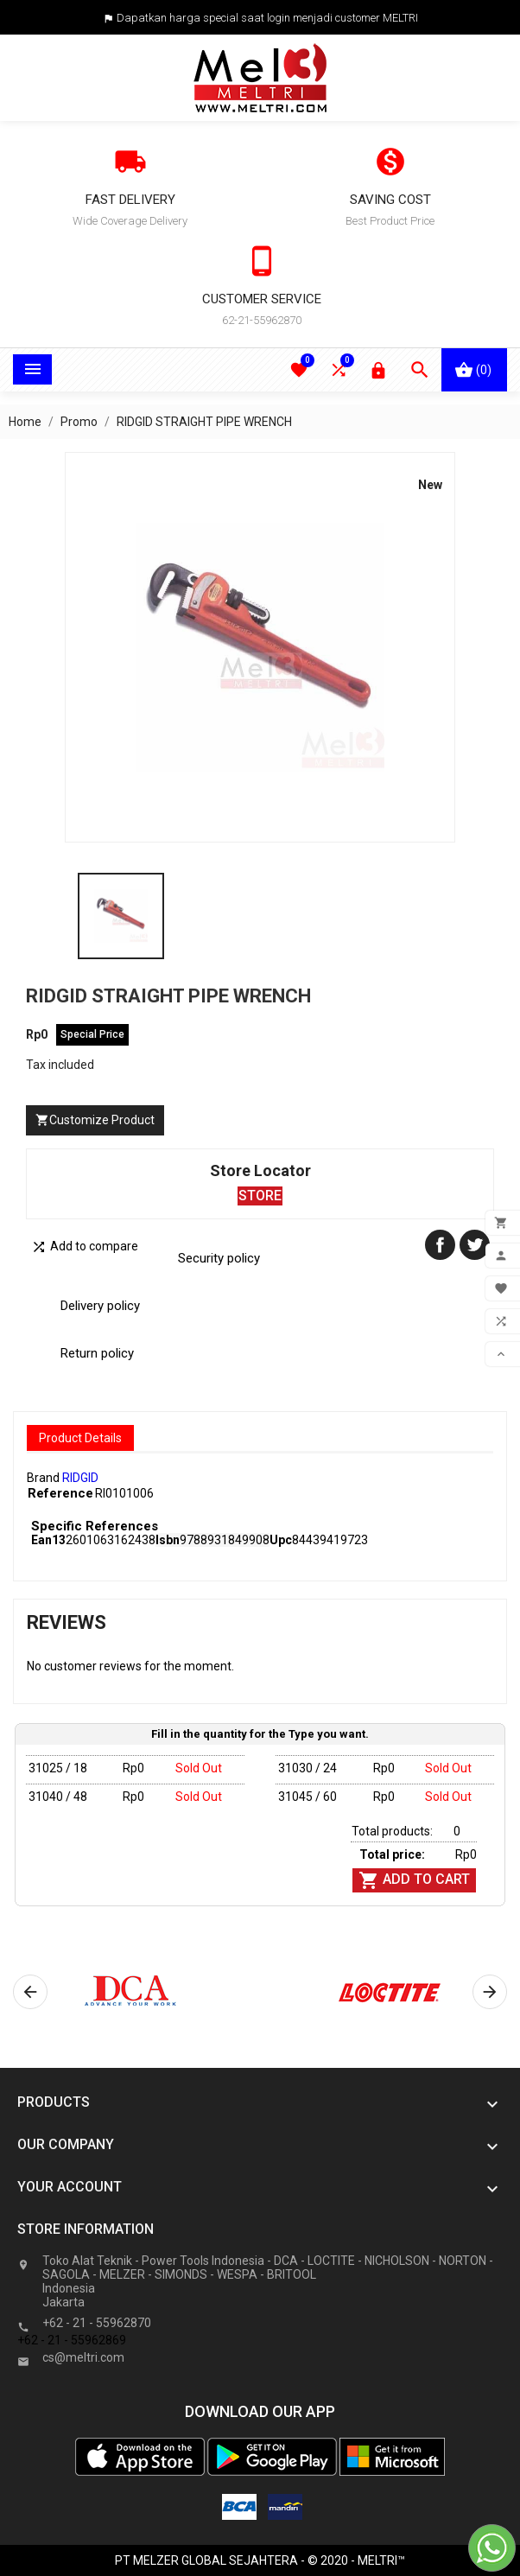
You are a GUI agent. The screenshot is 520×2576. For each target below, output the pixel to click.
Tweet (475, 1245)
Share (440, 1245)
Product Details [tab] (80, 1438)
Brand (43, 1478)
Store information (85, 2229)
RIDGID (80, 1478)
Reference (60, 1493)
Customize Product (95, 1120)
